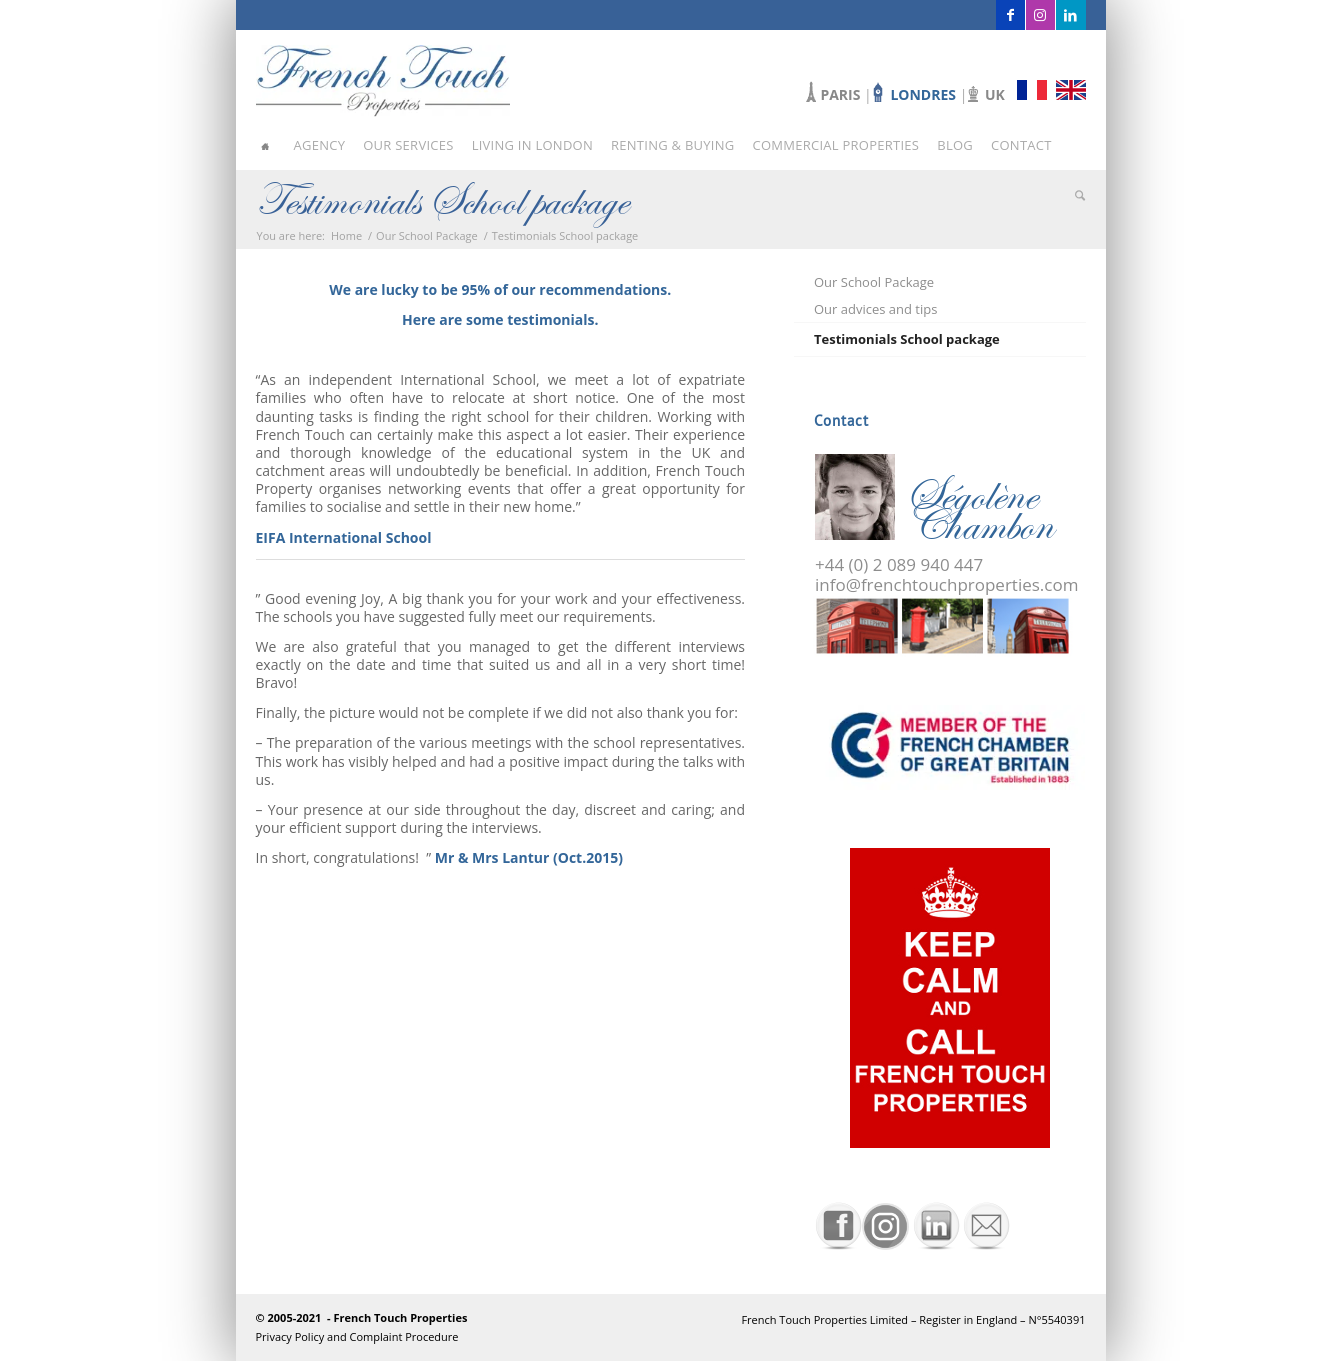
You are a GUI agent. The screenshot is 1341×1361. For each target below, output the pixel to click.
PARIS (840, 94)
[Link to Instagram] (1040, 15)
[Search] (1074, 195)
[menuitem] (272, 145)
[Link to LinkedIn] (1071, 15)
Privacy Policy (292, 1336)
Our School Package (874, 282)
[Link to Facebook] (1010, 15)
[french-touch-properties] (383, 75)
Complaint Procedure (404, 1336)
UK (995, 94)
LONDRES (924, 94)
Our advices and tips (875, 309)
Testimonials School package (442, 200)
